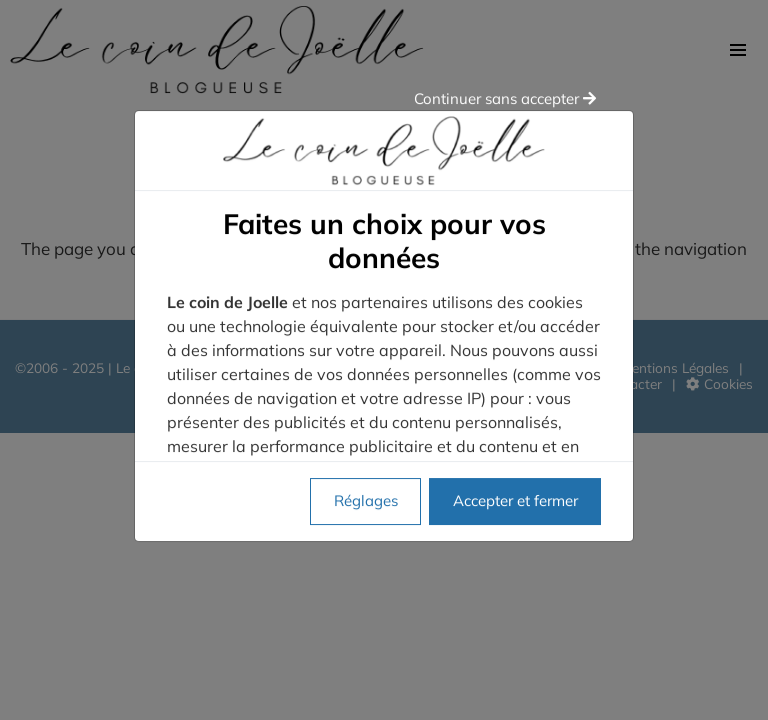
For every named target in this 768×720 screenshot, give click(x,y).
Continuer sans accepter (505, 35)
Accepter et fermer (515, 437)
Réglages (366, 437)
